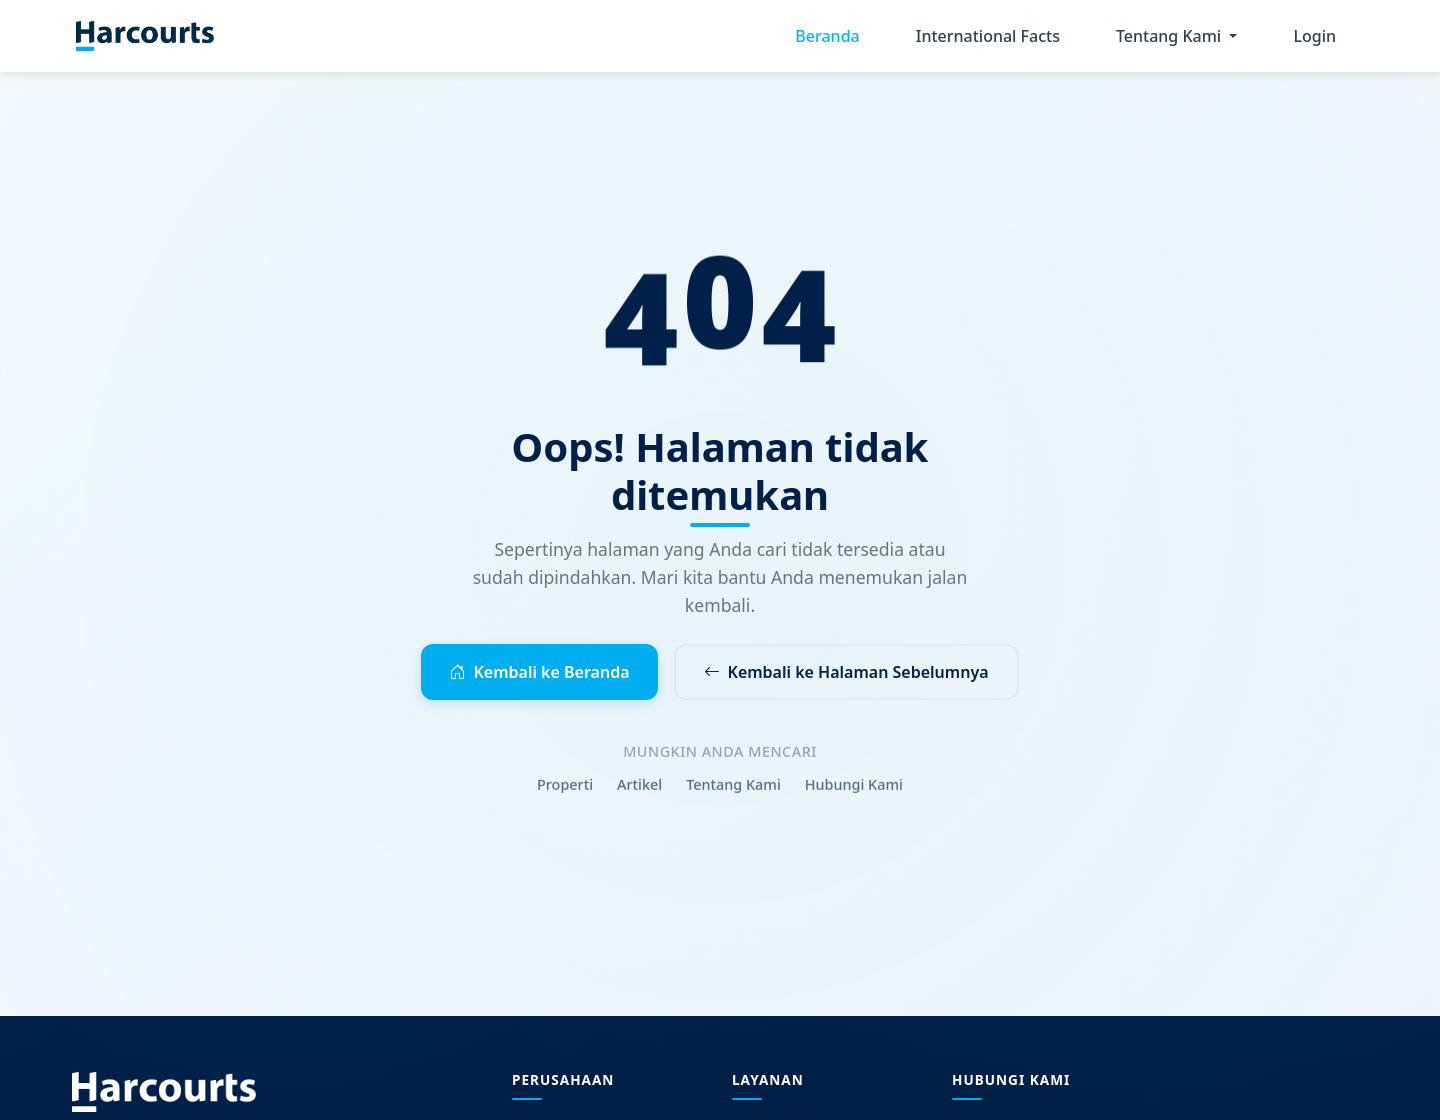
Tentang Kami (733, 789)
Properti (565, 789)
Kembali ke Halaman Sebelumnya (846, 672)
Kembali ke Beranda (539, 672)
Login (1314, 36)
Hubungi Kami (854, 789)
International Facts (988, 36)
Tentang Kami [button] (1170, 36)
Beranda (827, 36)
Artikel (639, 789)
